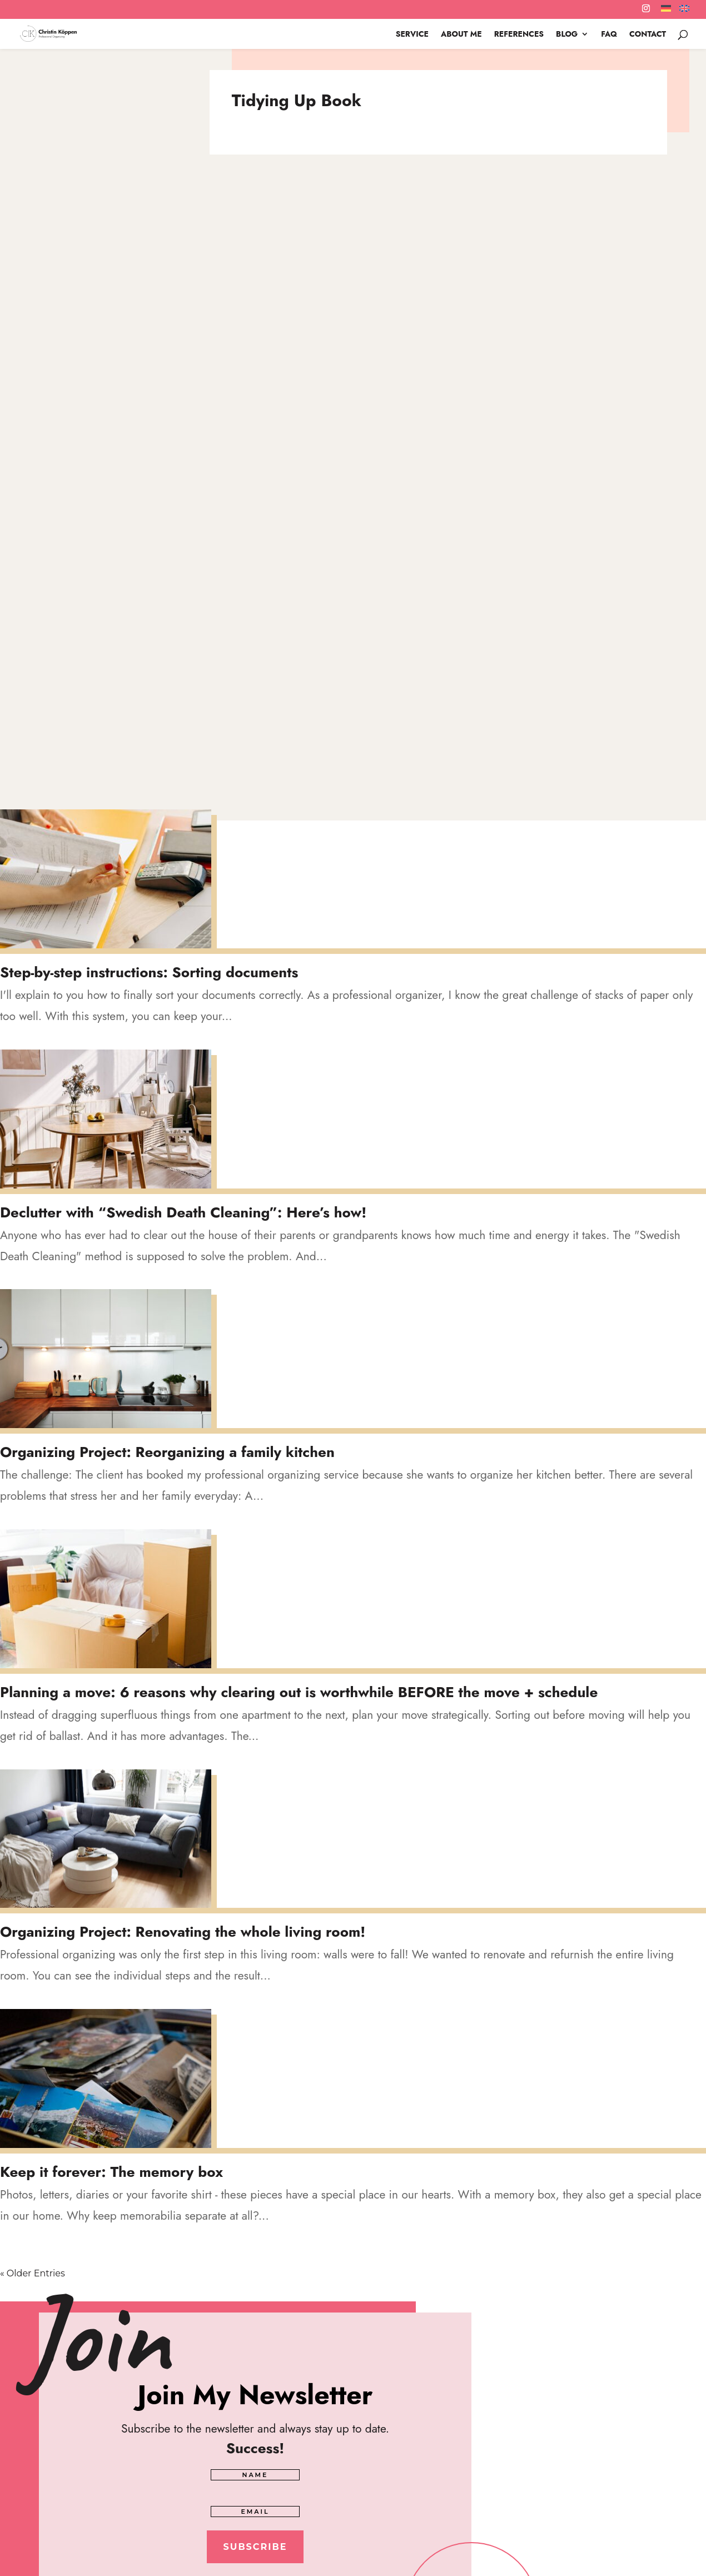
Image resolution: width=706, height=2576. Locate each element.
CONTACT (647, 34)
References (519, 34)
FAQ (609, 34)
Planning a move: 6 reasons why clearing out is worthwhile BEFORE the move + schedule (299, 1692)
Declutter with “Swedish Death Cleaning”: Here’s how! (183, 1212)
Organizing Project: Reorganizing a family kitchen (167, 1452)
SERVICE (412, 34)
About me (461, 34)
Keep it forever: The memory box (111, 2171)
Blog (567, 34)
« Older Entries (32, 2273)
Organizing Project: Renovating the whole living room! (182, 1931)
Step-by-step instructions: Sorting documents (149, 972)
